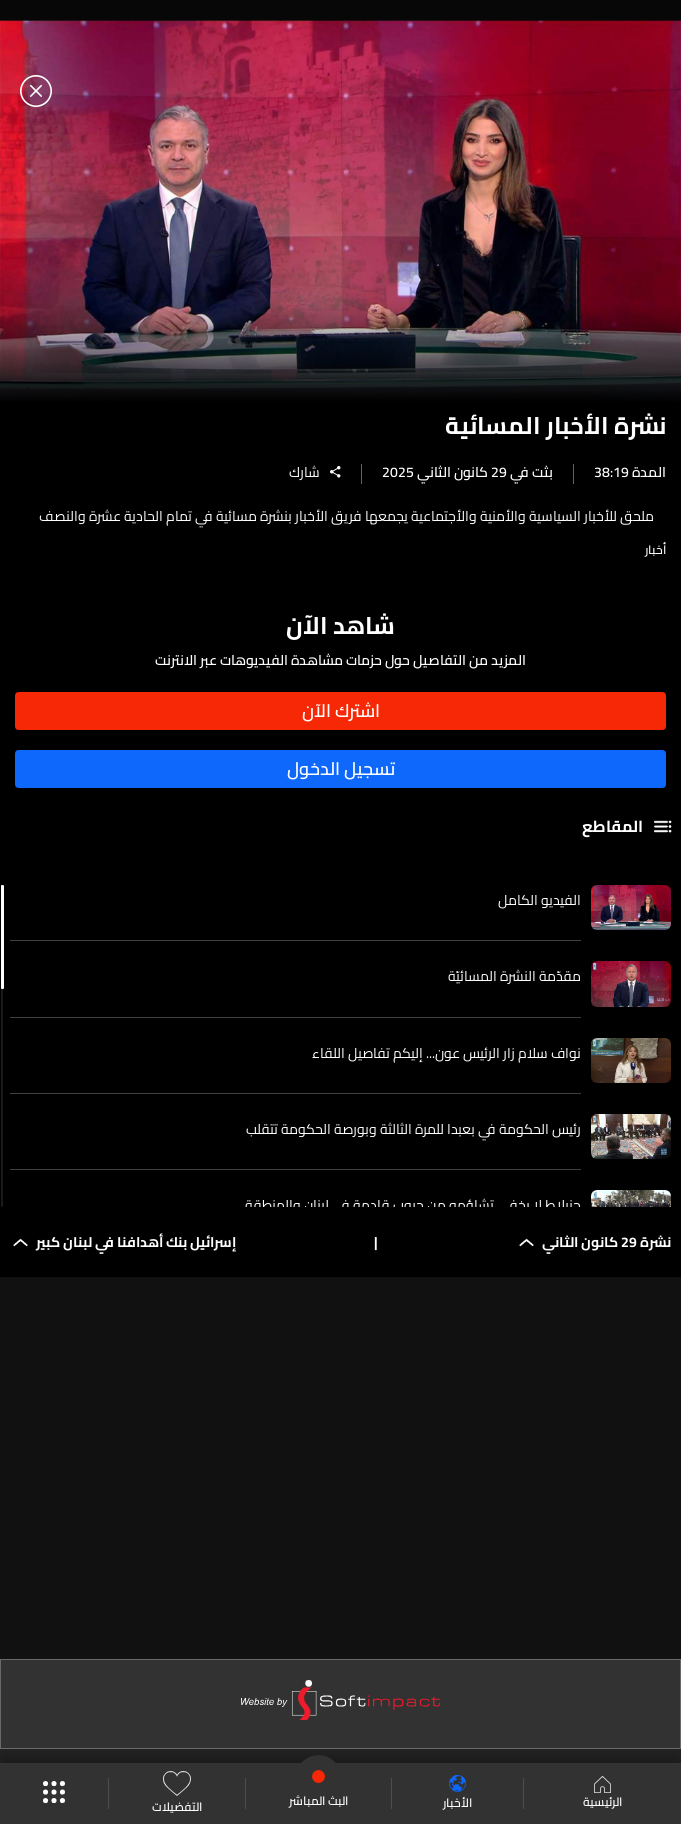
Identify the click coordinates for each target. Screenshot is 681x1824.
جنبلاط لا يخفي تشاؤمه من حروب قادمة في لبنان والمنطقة (413, 1205)
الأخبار (457, 1793)
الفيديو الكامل (539, 900)
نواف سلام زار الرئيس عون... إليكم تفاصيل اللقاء (446, 1053)
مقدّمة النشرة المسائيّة (514, 976)
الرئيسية (602, 1794)
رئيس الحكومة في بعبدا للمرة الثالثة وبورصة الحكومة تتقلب (413, 1129)
